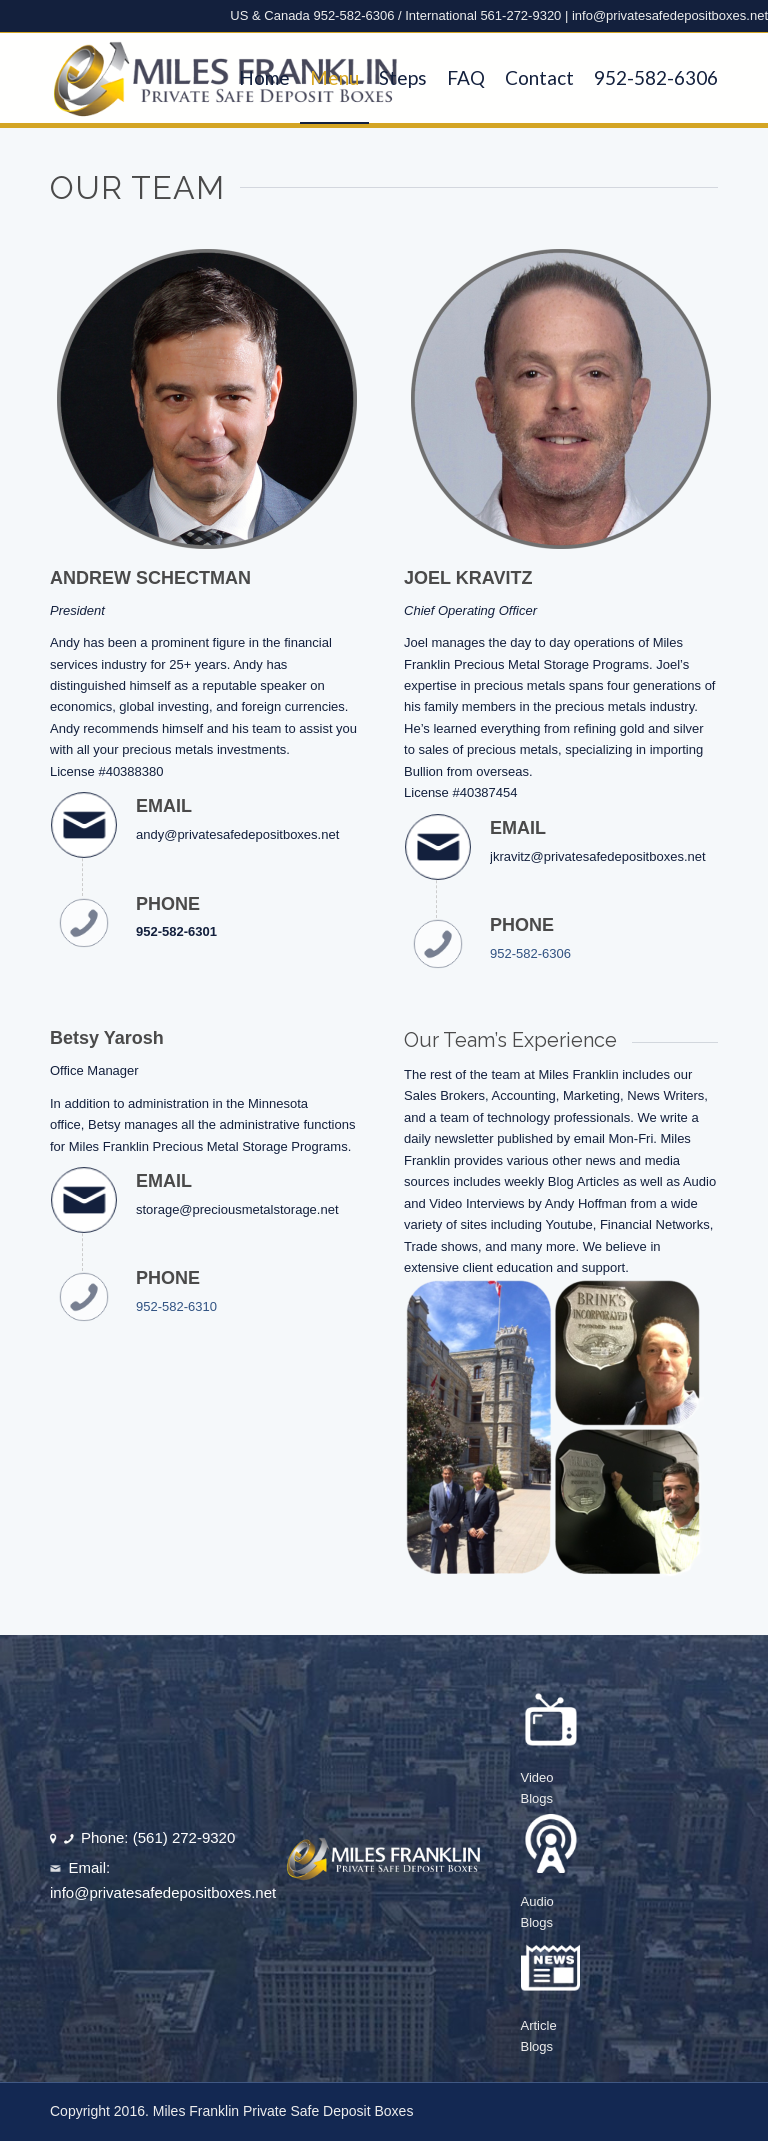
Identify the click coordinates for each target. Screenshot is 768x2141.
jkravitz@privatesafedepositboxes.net (598, 856)
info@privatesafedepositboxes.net (670, 15)
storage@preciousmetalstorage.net (237, 1209)
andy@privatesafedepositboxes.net (237, 834)
